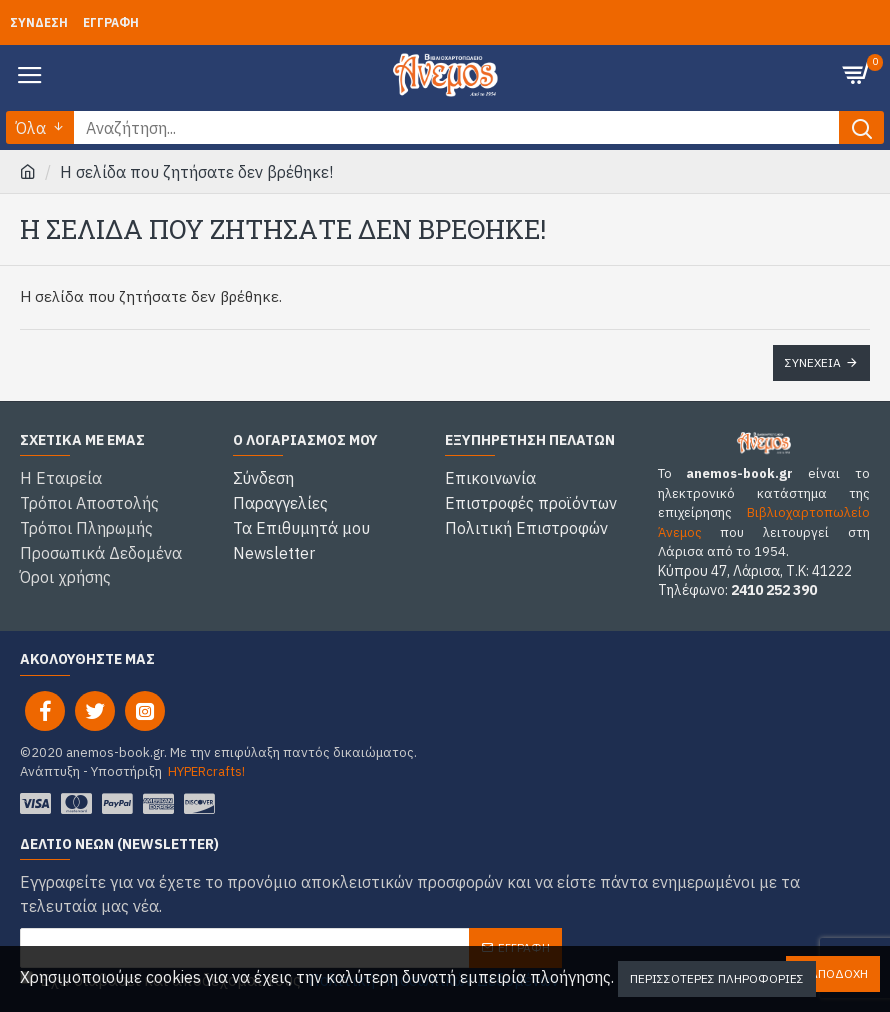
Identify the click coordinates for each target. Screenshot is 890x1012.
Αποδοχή (839, 973)
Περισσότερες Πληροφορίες (717, 978)
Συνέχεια (813, 362)
